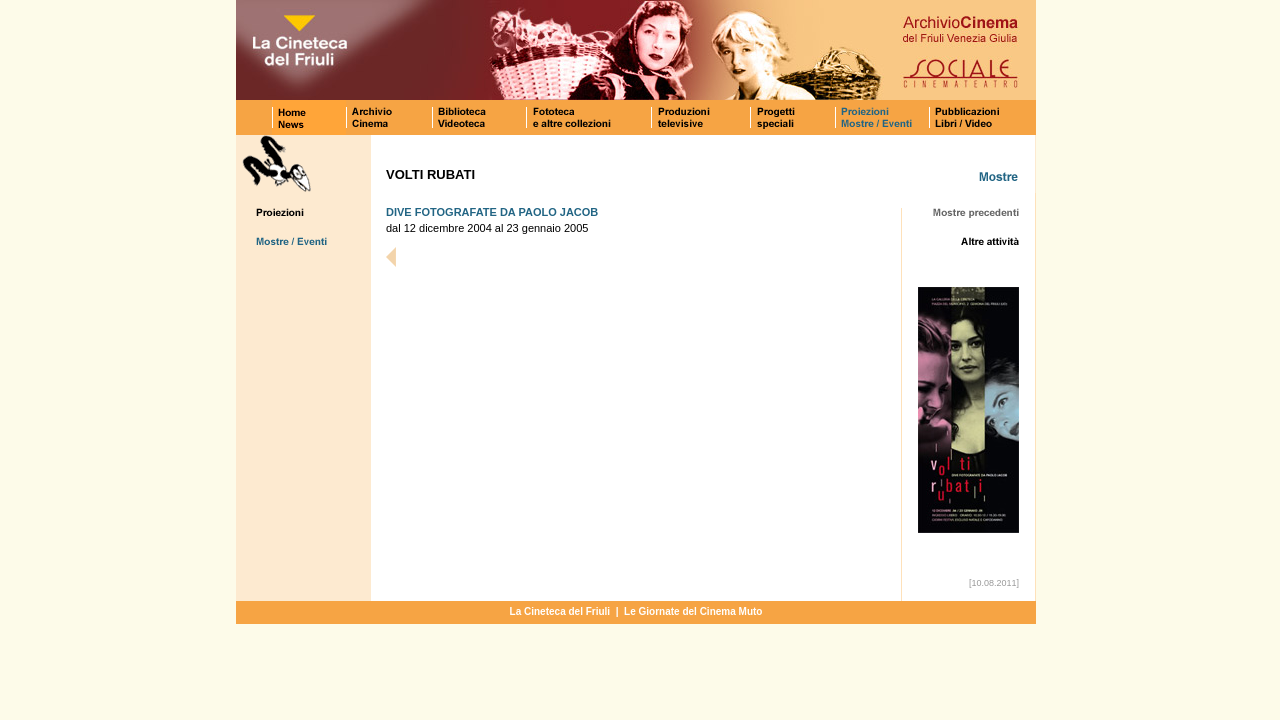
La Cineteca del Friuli (560, 611)
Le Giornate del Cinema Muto (693, 611)
